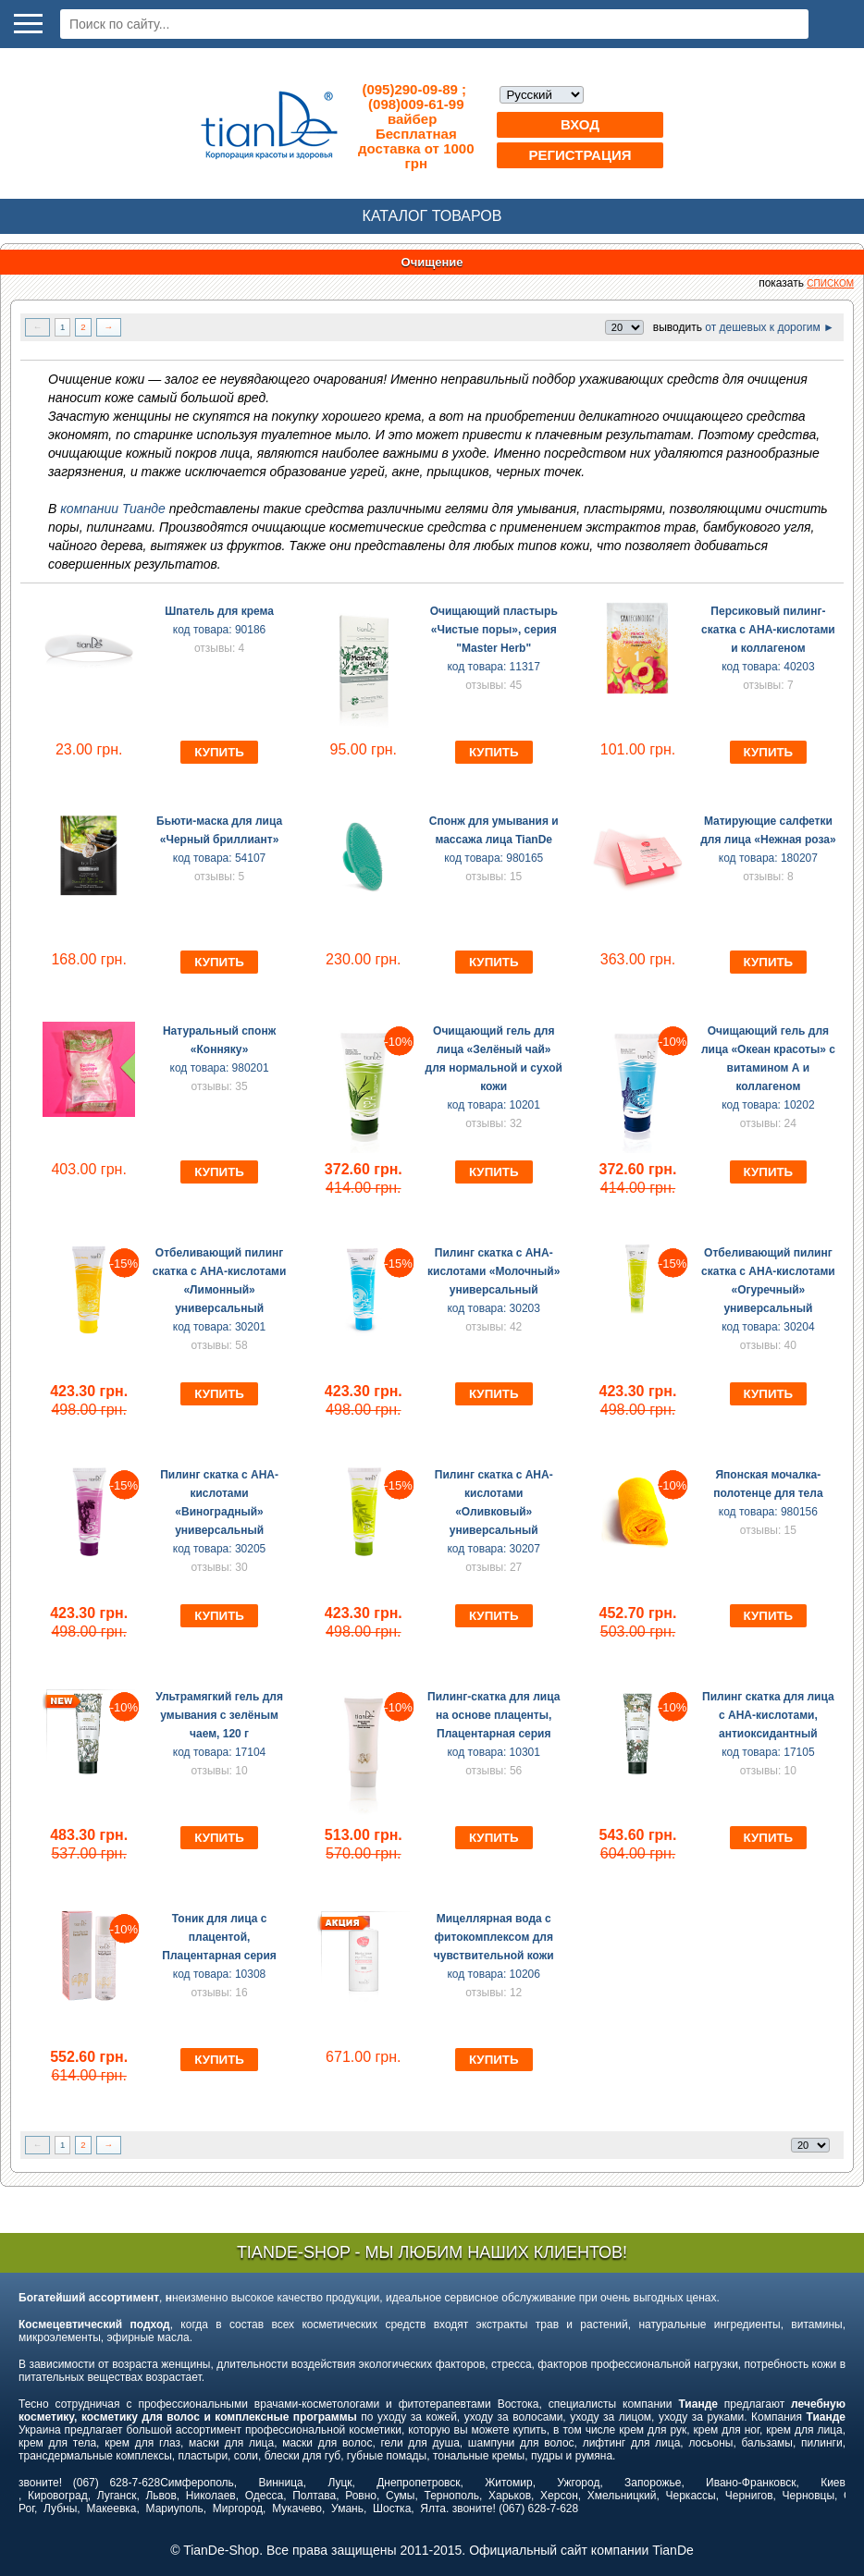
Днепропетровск (418, 2482)
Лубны (60, 2508)
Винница (281, 2482)
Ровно (360, 2495)
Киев (833, 2482)
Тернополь (451, 2495)
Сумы (400, 2495)
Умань (347, 2508)
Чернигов (749, 2495)
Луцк (339, 2482)
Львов (160, 2495)
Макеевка (111, 2508)
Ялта (433, 2508)
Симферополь (197, 2482)
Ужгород (578, 2482)
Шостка (392, 2508)
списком (830, 283)
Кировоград (58, 2495)
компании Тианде (114, 508)
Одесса (264, 2495)
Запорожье (652, 2482)
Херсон (559, 2495)
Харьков (509, 2495)
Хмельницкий (622, 2495)
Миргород (238, 2508)
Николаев (211, 2495)
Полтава (314, 2495)
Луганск (117, 2495)
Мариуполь (175, 2508)
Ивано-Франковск (751, 2482)
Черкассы (691, 2495)
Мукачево (297, 2508)
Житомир (508, 2482)
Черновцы (809, 2495)
